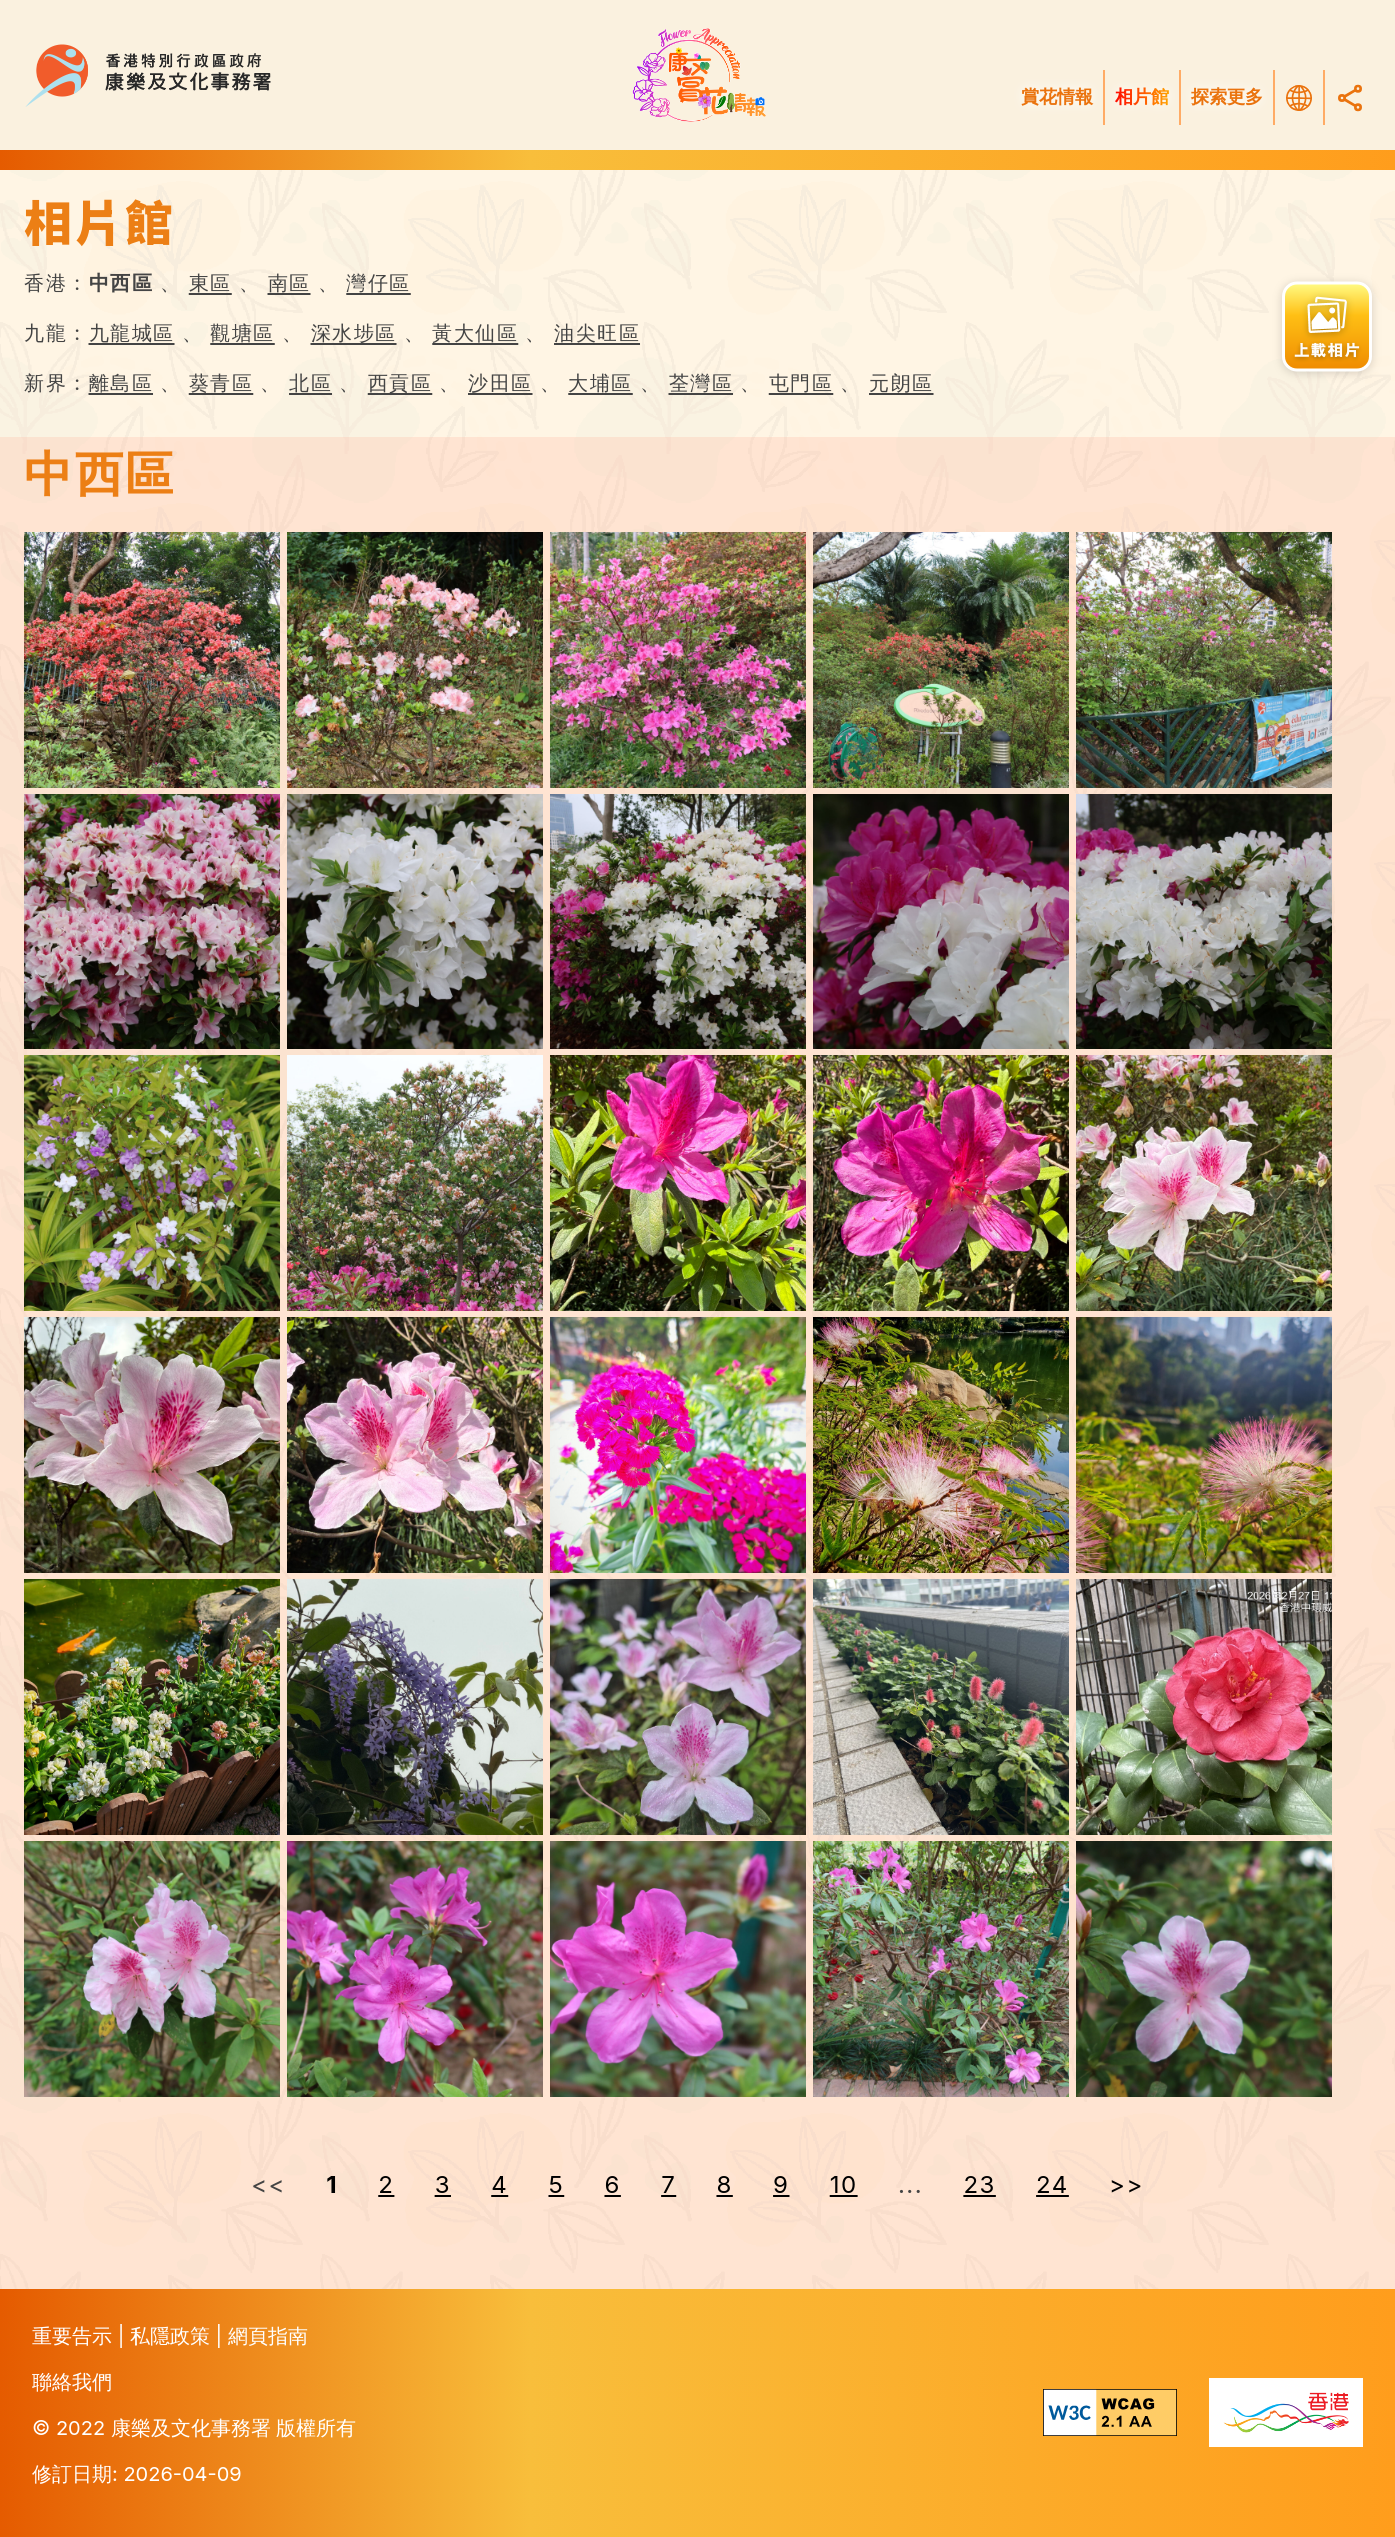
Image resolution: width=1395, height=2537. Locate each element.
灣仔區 (378, 283)
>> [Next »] (1126, 2184)
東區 (210, 283)
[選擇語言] (1299, 98)
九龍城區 (132, 333)
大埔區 (600, 383)
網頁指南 (268, 2336)
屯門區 (801, 383)
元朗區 (901, 383)
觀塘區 (242, 333)
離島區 (121, 383)
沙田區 (500, 383)
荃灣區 (701, 383)
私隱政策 (173, 2336)
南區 (289, 283)
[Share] (1350, 97)
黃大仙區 (475, 333)
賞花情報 (1057, 97)
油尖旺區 (597, 333)
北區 (310, 383)
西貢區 (400, 383)
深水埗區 (354, 333)
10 (844, 2184)
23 (979, 2184)
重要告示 (75, 2336)
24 (1052, 2184)
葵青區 (221, 383)
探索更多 (1227, 97)
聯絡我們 (72, 2382)
